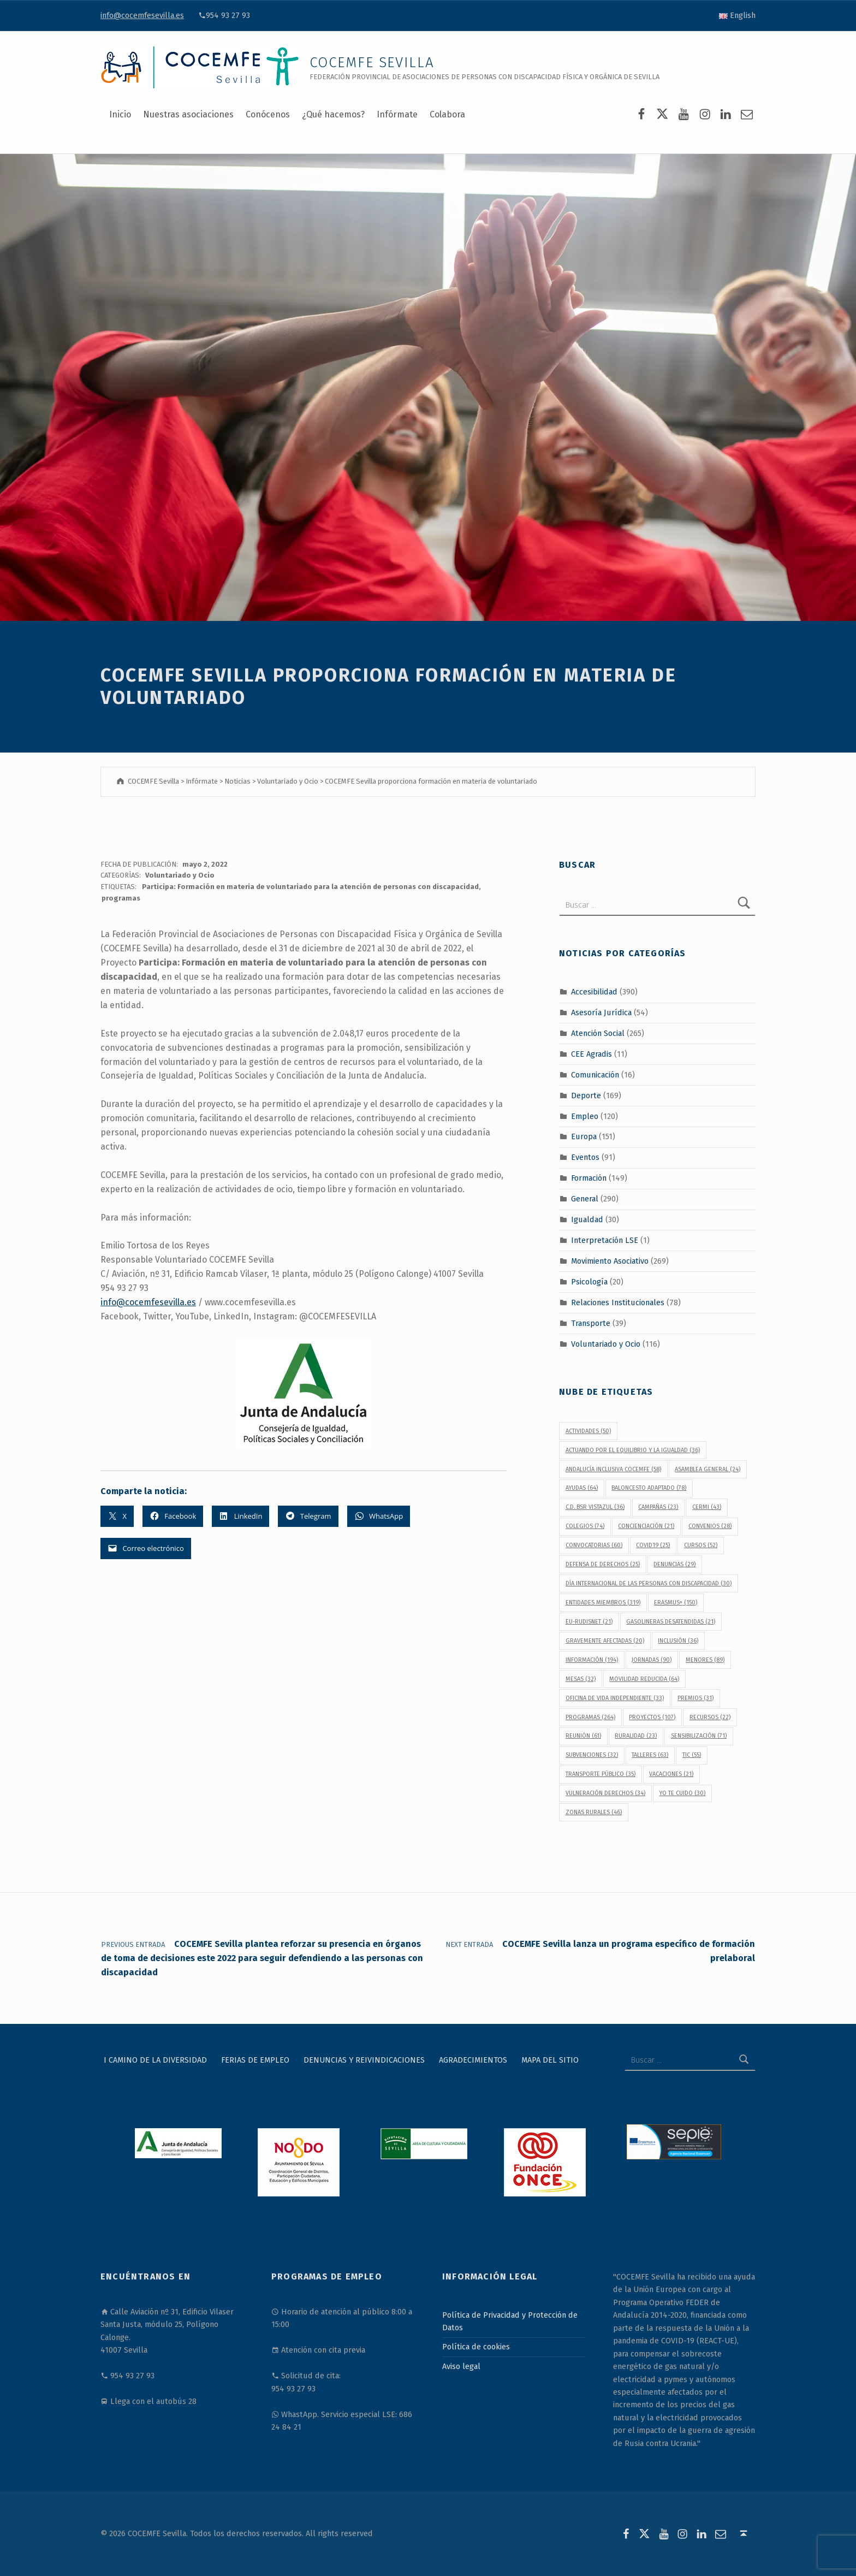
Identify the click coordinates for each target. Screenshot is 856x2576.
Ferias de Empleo (255, 2060)
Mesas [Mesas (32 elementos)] (581, 1679)
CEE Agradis (591, 1054)
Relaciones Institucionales (617, 1302)
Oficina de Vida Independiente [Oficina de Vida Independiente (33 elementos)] (615, 1698)
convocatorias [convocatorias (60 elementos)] (594, 1545)
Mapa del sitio (550, 2060)
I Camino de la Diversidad (155, 2060)
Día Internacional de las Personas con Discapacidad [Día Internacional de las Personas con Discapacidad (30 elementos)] (649, 1583)
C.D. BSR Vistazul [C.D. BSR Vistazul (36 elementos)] (595, 1507)
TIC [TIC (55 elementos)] (691, 1754)
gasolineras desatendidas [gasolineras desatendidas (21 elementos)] (670, 1621)
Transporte (590, 1323)
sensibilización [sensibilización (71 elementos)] (699, 1735)
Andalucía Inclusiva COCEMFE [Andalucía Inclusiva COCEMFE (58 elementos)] (613, 1469)
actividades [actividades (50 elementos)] (588, 1431)
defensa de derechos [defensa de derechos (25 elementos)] (603, 1564)
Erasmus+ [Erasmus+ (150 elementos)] (675, 1602)
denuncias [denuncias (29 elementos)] (674, 1564)
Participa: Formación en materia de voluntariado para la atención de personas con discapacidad (310, 887)
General (584, 1199)
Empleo (584, 1116)
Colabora (447, 114)
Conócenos (268, 114)
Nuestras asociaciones (188, 114)
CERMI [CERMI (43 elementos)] (706, 1507)
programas (121, 898)
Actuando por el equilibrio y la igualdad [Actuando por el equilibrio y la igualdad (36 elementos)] (633, 1450)
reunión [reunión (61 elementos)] (583, 1735)
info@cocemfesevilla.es (142, 15)
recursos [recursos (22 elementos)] (709, 1717)
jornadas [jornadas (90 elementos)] (651, 1659)
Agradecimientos (473, 2060)
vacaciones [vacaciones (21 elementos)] (671, 1774)
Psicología (589, 1282)
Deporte (586, 1095)
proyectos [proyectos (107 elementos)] (652, 1717)
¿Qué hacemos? (333, 114)
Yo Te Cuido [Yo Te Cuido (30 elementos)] (682, 1793)
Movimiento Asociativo (610, 1261)
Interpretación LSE (604, 1240)
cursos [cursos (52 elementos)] (700, 1545)
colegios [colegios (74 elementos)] (585, 1526)
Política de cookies (476, 2347)
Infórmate (397, 114)
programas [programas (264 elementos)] (590, 1717)
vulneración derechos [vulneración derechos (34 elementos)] (605, 1793)
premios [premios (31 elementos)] (695, 1698)
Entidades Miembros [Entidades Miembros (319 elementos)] (603, 1602)
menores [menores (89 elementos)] (705, 1659)
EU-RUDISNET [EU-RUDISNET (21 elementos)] (589, 1621)
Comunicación (595, 1074)
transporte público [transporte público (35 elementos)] (600, 1774)
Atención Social (598, 1033)
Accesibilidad (594, 992)
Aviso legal (461, 2366)
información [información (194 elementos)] (592, 1659)
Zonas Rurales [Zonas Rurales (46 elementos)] (594, 1812)
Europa (584, 1136)
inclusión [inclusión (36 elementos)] (678, 1640)
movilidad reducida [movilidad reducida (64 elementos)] (644, 1679)
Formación (589, 1178)
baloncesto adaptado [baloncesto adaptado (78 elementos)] (648, 1487)
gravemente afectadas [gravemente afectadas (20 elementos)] (605, 1640)
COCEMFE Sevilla (372, 62)
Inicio (120, 114)
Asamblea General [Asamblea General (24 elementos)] (707, 1469)
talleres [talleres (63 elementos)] (650, 1754)
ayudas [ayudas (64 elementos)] (582, 1487)
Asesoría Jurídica (601, 1012)
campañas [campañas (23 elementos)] (658, 1507)
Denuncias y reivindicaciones (364, 2060)
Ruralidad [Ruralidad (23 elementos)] (636, 1735)
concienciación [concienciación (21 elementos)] (646, 1526)
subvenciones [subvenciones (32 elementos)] (592, 1754)
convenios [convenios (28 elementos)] (710, 1526)
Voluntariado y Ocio (180, 875)
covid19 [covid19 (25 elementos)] (653, 1545)
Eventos (585, 1157)
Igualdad (587, 1219)
